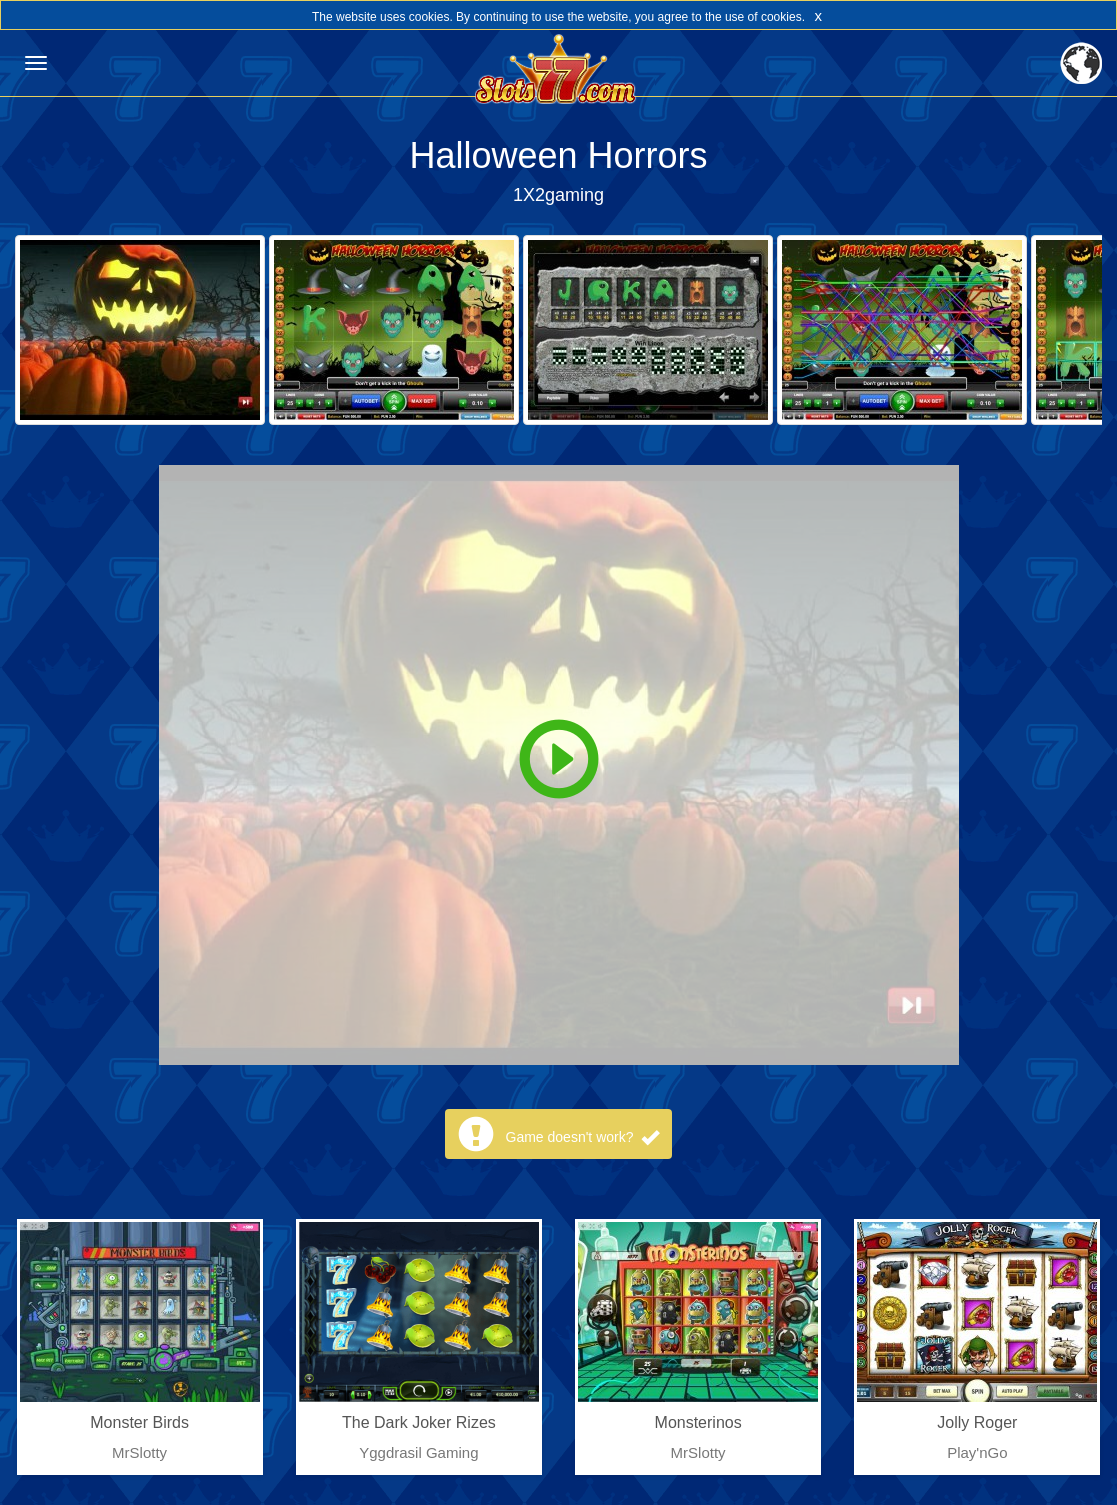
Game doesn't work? (583, 1137)
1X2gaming (558, 195)
